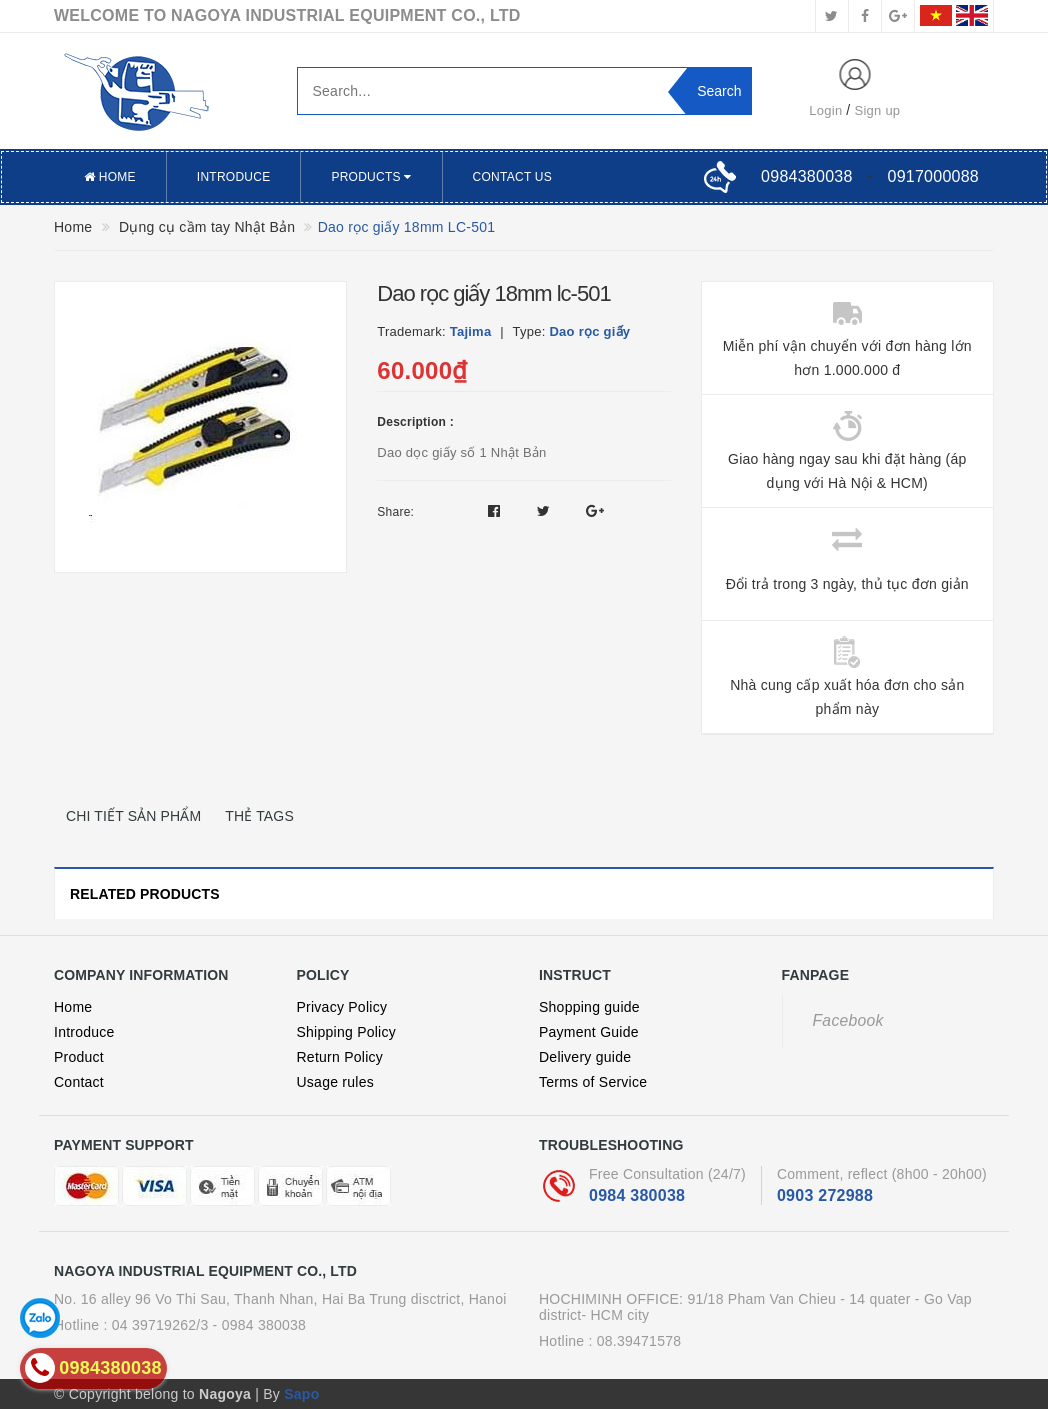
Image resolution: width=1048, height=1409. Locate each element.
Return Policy (340, 1057)
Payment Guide (589, 1032)
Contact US (512, 177)
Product (79, 1057)
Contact (79, 1082)
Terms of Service (593, 1082)
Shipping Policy (346, 1032)
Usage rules (335, 1082)
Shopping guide (589, 1007)
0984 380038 (637, 1195)
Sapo (301, 1394)
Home (110, 177)
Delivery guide (585, 1057)
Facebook (848, 1020)
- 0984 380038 (260, 1325)
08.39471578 (639, 1341)
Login (825, 110)
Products (371, 177)
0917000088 (933, 176)
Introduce (234, 177)
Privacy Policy (342, 1007)
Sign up (878, 110)
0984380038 (806, 176)
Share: (395, 512)
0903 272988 (825, 1195)
